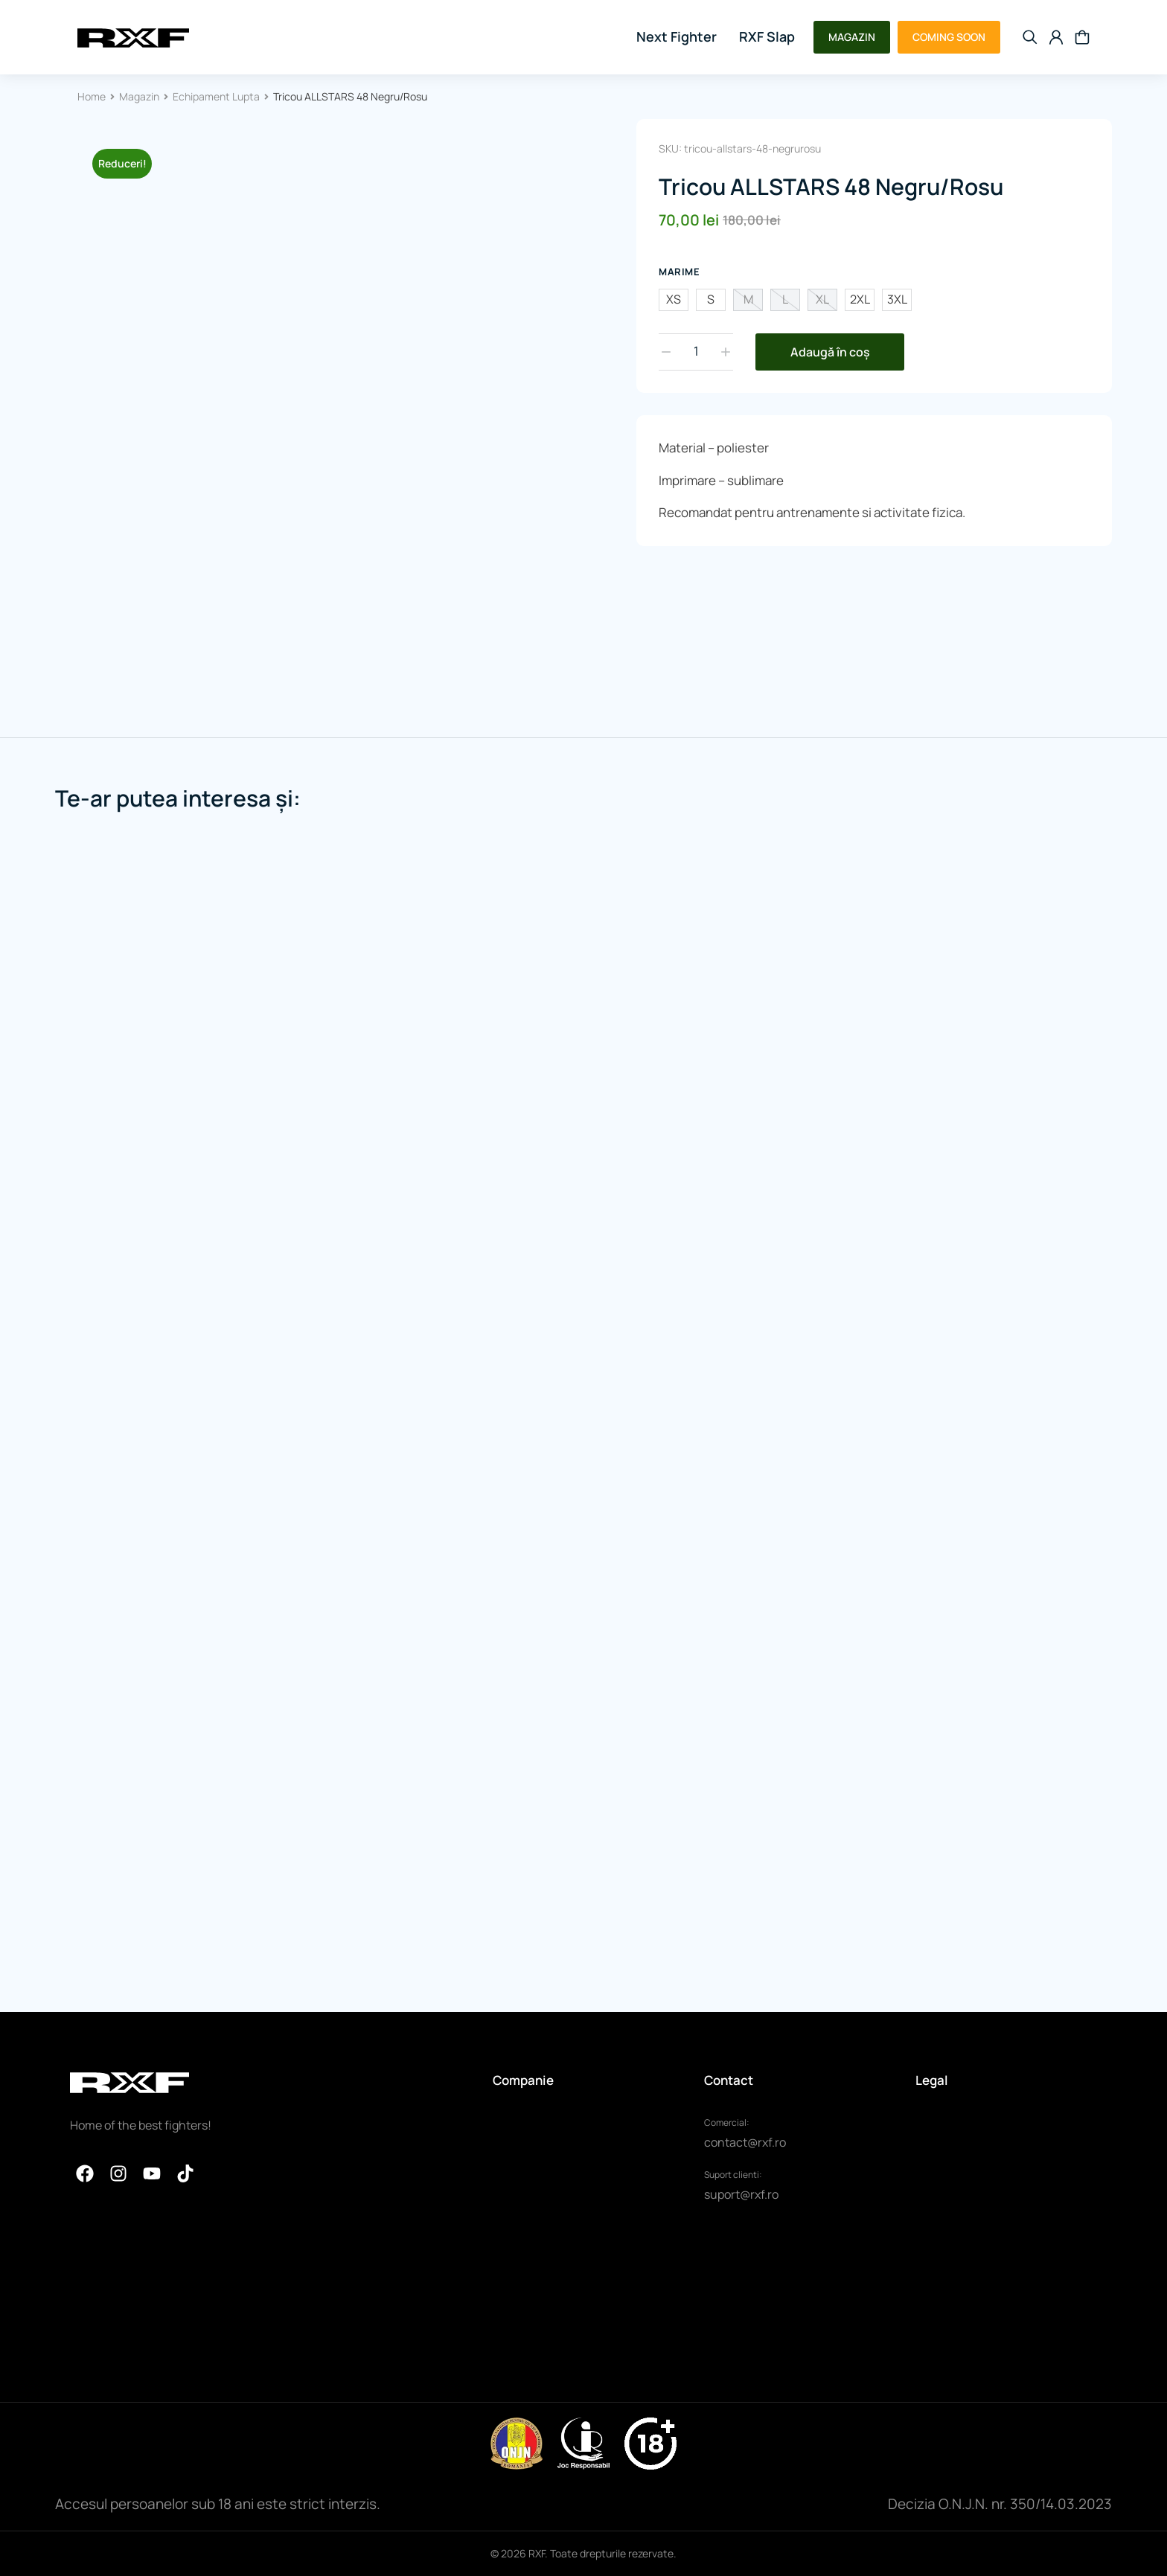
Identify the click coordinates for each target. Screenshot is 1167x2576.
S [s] (710, 299)
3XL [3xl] (897, 299)
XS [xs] (673, 299)
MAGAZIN (851, 37)
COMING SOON (948, 37)
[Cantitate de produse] (696, 351)
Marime (679, 271)
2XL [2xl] (860, 299)
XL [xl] (822, 299)
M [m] (748, 299)
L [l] (785, 299)
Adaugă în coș (830, 352)
